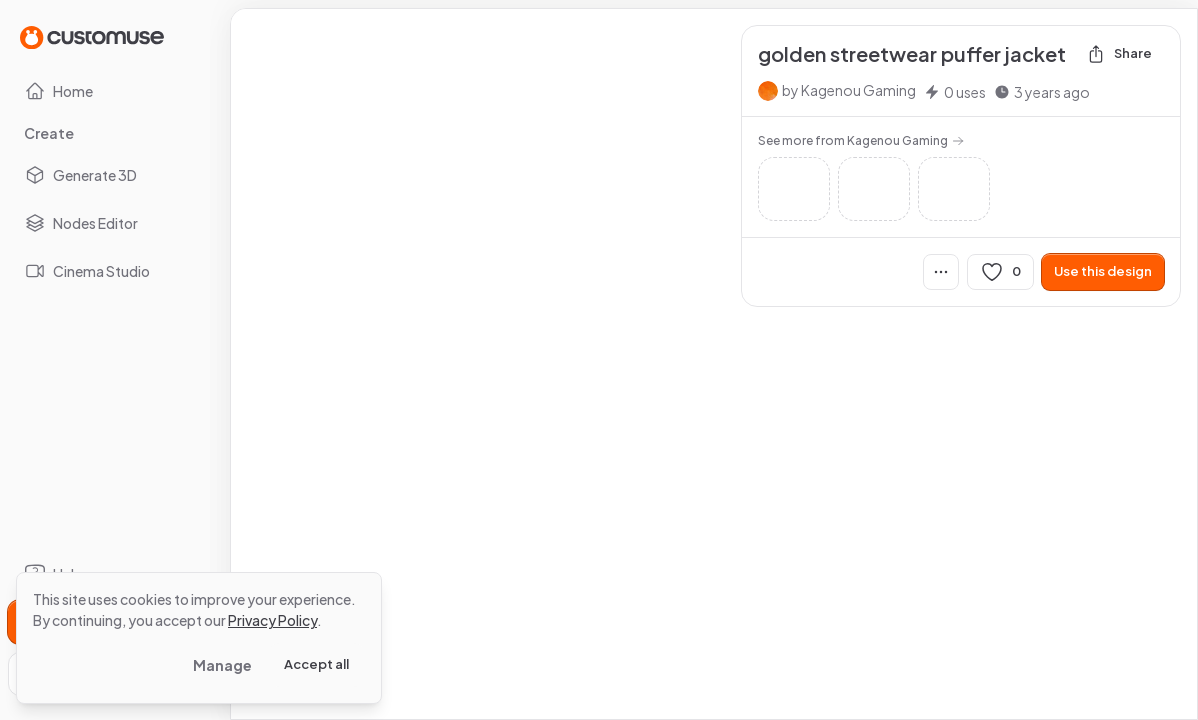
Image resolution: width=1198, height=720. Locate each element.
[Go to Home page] (92, 36)
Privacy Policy (272, 620)
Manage (222, 665)
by (849, 90)
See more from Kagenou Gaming (861, 140)
